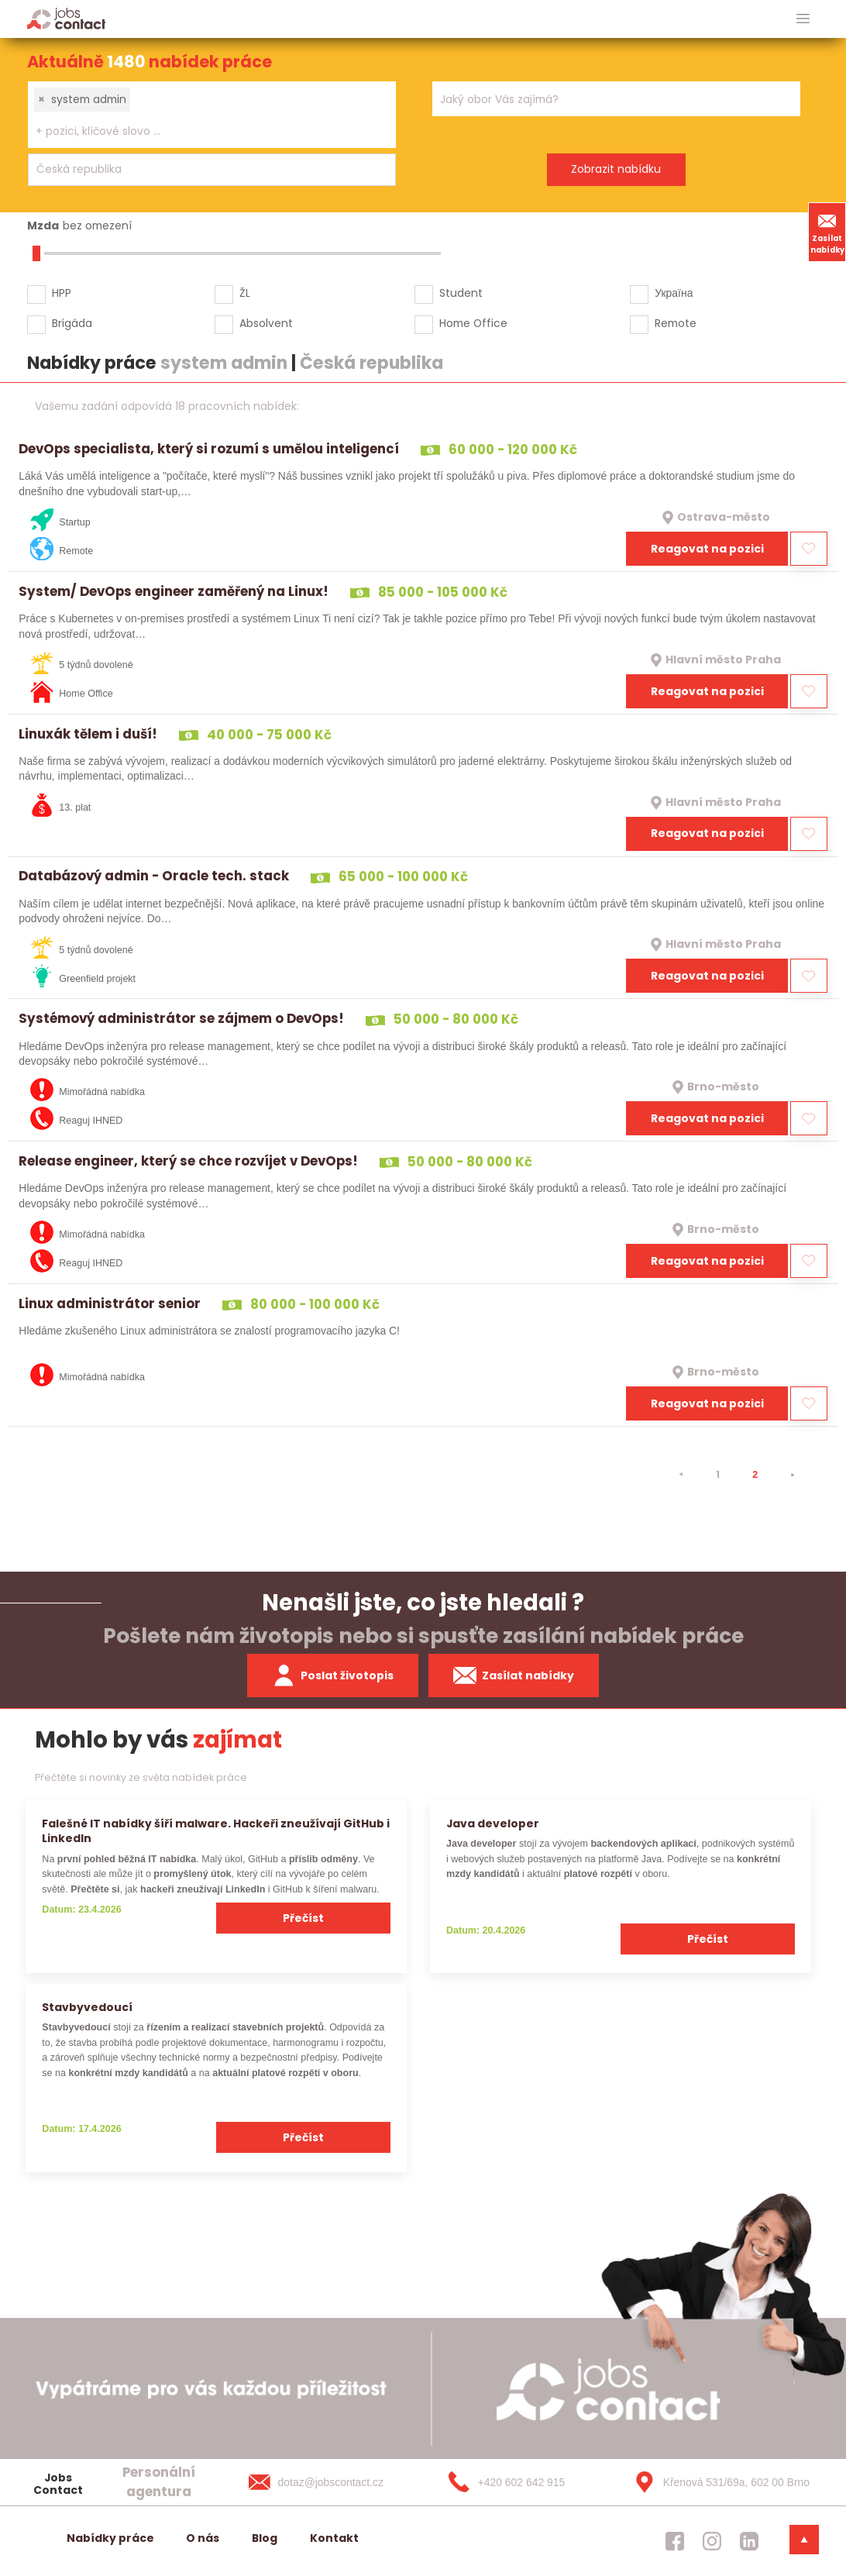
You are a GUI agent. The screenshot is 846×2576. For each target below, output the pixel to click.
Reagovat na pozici (707, 548)
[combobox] (212, 114)
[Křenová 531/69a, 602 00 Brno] (716, 2482)
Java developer (492, 1823)
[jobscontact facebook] (674, 2541)
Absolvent (266, 323)
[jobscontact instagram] (712, 2541)
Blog (264, 2538)
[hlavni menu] (803, 19)
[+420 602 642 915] (524, 2482)
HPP (61, 293)
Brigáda (72, 323)
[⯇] (681, 1475)
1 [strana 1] (718, 1474)
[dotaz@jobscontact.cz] (331, 2482)
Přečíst (303, 1918)
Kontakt (334, 2538)
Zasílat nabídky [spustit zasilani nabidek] (514, 1675)
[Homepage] (66, 18)
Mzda (43, 225)
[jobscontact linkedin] (749, 2541)
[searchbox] (202, 131)
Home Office (473, 323)
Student (461, 293)
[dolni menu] (804, 2539)
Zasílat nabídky (827, 231)
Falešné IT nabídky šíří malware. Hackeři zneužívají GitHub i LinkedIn (216, 1831)
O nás (202, 2538)
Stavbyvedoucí (87, 2007)
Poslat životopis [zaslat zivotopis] (333, 1675)
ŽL (244, 293)
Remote (675, 323)
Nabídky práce (110, 2538)
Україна (674, 293)
